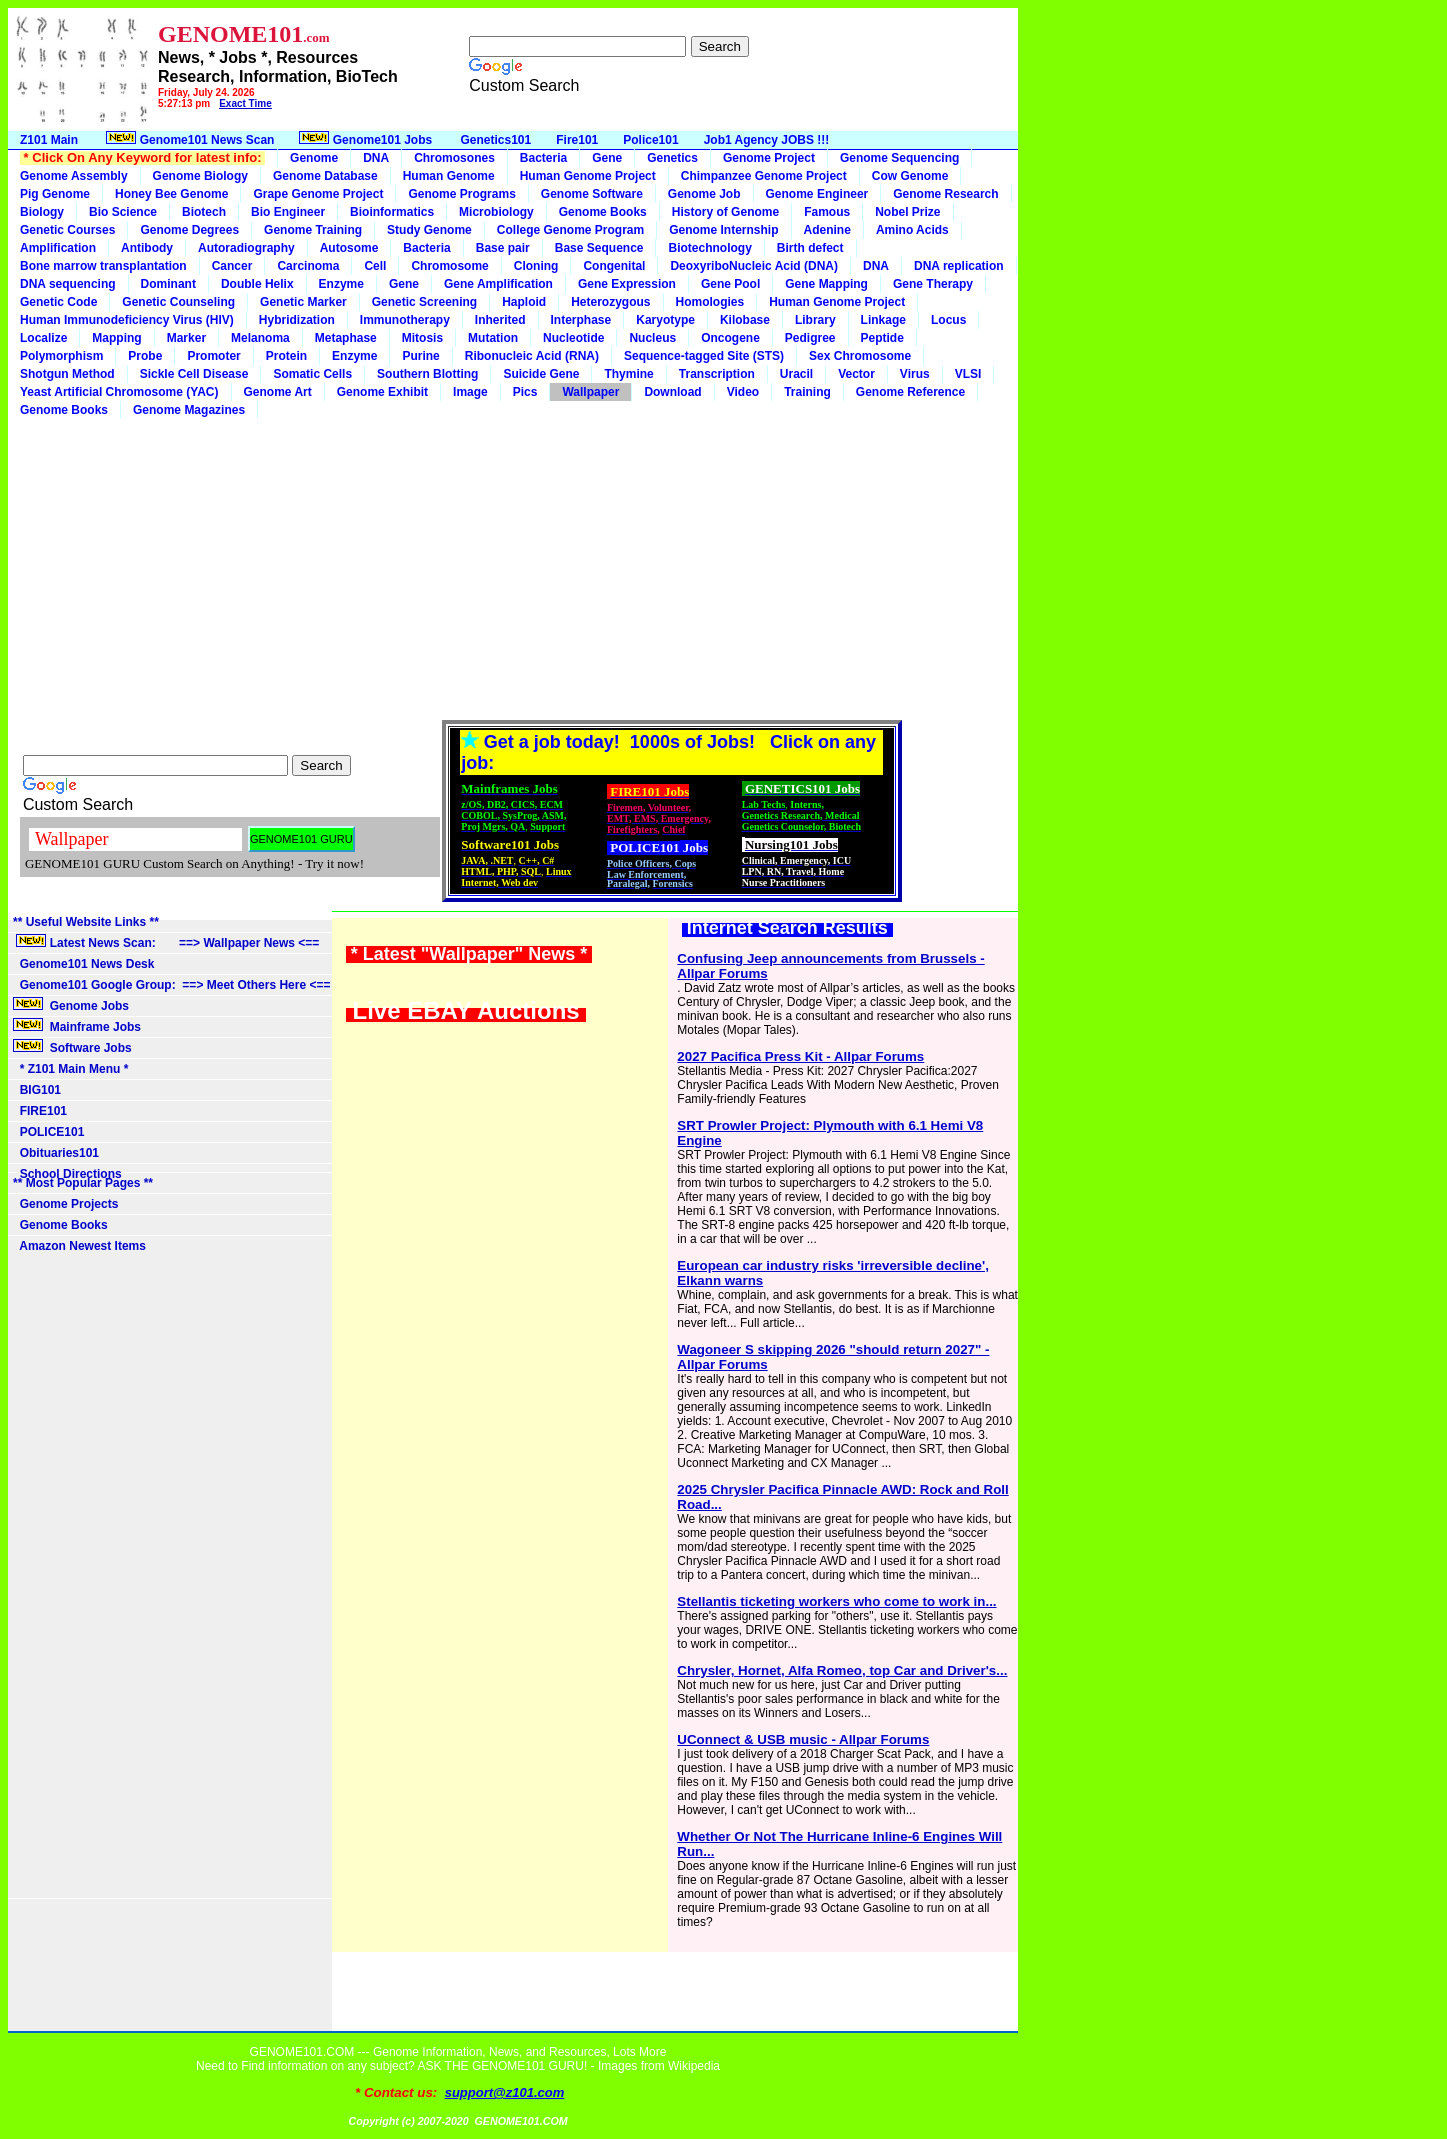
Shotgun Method (67, 374)
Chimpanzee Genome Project (764, 176)
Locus (948, 320)
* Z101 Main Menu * (70, 1069)
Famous (827, 212)
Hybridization (297, 320)
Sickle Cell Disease (194, 374)
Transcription (717, 374)
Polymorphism (61, 356)
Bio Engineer (288, 212)
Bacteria (543, 158)
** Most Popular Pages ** (83, 1183)
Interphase (581, 320)
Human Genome (449, 176)
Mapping (116, 338)
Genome (314, 158)
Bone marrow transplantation (103, 266)
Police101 (650, 140)
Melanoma (260, 338)
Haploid (524, 302)
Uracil (796, 374)
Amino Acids (912, 230)
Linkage (883, 320)
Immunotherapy (405, 320)
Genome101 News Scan (188, 139)
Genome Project (769, 158)
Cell (375, 266)
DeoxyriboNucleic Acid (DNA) (754, 266)
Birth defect (810, 248)
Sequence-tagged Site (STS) (704, 356)
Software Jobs (74, 1047)
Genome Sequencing (899, 158)
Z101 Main (49, 140)
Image (470, 392)
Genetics (672, 158)
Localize (43, 338)
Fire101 (577, 140)
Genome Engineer (817, 194)
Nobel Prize (907, 212)
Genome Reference (910, 392)
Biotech (204, 212)
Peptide (882, 338)
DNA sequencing (68, 284)
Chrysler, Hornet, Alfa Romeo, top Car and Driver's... (842, 1670)
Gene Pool (730, 284)
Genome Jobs (72, 1005)
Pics (525, 392)
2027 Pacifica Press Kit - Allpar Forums (800, 1056)
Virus (915, 374)
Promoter (213, 356)
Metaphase (346, 338)
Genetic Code (58, 302)
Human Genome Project (588, 176)
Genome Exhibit (382, 392)
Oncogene (730, 338)
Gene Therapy (933, 284)
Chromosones (454, 158)
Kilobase (745, 320)
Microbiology (496, 212)
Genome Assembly (74, 176)
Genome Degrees (189, 230)
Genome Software (592, 194)
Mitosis (422, 338)
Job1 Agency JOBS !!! (767, 140)
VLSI (968, 374)
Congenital (614, 266)
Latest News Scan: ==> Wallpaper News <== (166, 942)
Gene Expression (627, 284)
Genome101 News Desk (83, 964)
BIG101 (37, 1090)
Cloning (536, 266)
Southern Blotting (427, 374)
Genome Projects (65, 1204)
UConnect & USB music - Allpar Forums (803, 1739)
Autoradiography (246, 248)
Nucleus (652, 338)
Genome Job (704, 194)
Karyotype (665, 320)
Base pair (503, 248)
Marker (186, 338)
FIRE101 (40, 1111)
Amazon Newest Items (79, 1246)
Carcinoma (308, 266)
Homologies (710, 302)
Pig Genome (55, 194)
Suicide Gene (541, 374)
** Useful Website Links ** (86, 922)
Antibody (147, 248)
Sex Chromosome (860, 356)
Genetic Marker (303, 302)
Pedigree (810, 338)
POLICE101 (48, 1132)
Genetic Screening (424, 302)
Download (672, 392)
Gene (607, 158)
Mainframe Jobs (78, 1026)
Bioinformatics (392, 212)
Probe (145, 356)
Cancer (232, 266)
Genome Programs (461, 194)
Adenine (827, 230)
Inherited (500, 320)
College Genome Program (570, 230)
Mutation (493, 338)
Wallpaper (590, 392)
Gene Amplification (498, 284)
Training (807, 392)
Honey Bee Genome (171, 194)
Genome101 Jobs (367, 139)
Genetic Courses (67, 230)
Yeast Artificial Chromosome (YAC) (119, 392)
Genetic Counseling (178, 302)
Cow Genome (910, 176)
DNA (376, 158)
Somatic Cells (312, 374)
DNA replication (959, 266)
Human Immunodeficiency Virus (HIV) (127, 320)
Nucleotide (573, 338)
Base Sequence (599, 248)
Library (815, 320)
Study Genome (429, 230)
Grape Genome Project (318, 194)
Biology (42, 212)
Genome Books (603, 212)
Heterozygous (610, 302)
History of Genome (725, 212)
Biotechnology (709, 248)
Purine (420, 356)
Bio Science (123, 212)
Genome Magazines (189, 410)
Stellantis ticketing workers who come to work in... (836, 1601)
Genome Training (313, 230)
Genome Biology (200, 176)
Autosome (349, 248)
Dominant (168, 284)
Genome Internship (723, 230)
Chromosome (449, 266)
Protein (286, 356)
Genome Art (278, 392)
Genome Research (945, 194)
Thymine (628, 374)
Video (743, 392)
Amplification (58, 248)
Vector (856, 374)
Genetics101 (496, 140)
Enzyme (341, 284)
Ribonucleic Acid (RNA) (532, 356)
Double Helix (257, 284)
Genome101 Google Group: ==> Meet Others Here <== (171, 985)
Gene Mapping (826, 284)
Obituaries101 (56, 1153)
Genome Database (325, 176)
